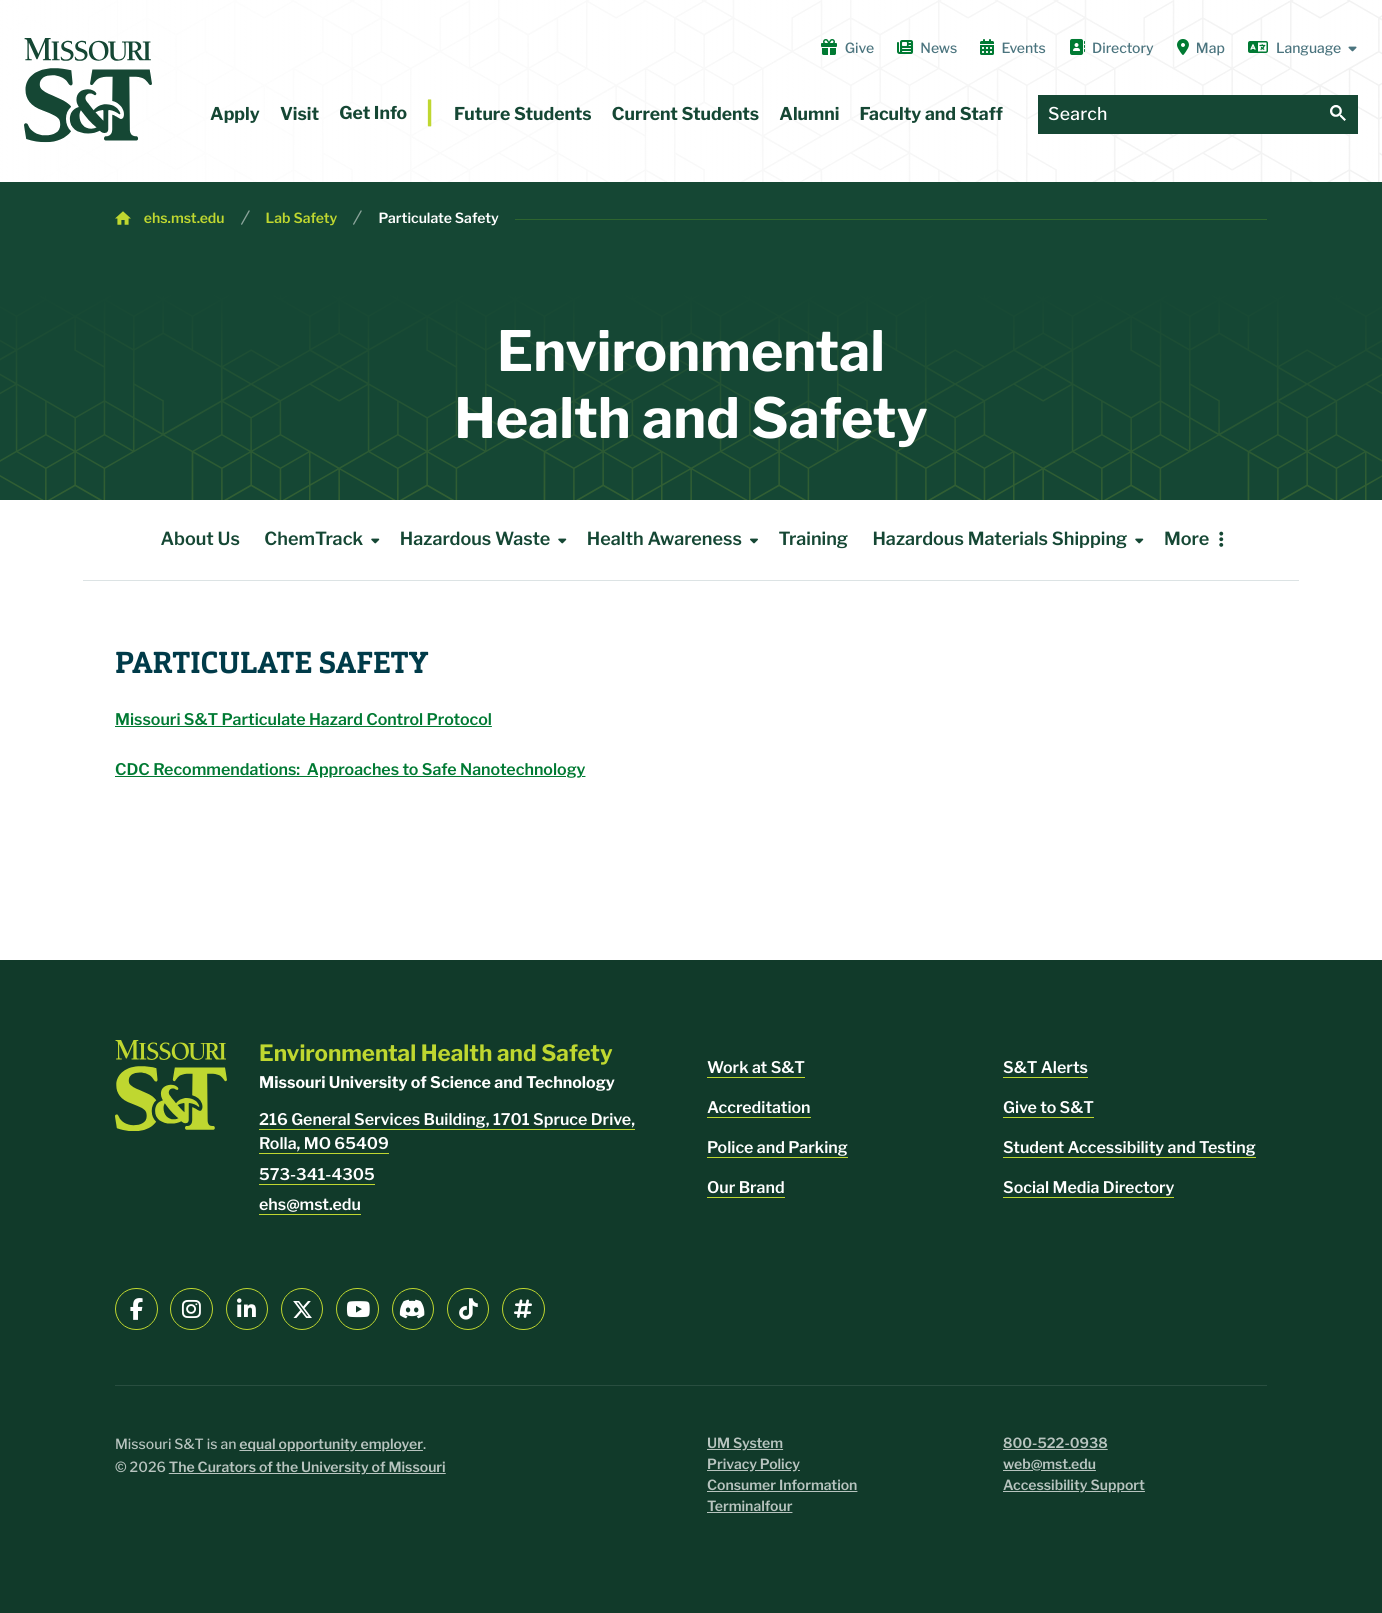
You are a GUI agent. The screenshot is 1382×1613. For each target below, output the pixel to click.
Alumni (809, 114)
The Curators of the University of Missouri (307, 1467)
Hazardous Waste (487, 540)
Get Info (373, 113)
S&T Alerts (1045, 1067)
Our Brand (746, 1187)
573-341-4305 (317, 1174)
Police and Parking (777, 1147)
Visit (299, 114)
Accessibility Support (1074, 1485)
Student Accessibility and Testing (1129, 1147)
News (927, 48)
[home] (88, 90)
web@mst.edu (1049, 1464)
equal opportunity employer (331, 1444)
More (1186, 539)
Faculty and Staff (931, 114)
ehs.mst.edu (184, 218)
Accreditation (759, 1107)
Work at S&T (756, 1067)
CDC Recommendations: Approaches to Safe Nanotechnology (350, 769)
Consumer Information (782, 1485)
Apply (235, 114)
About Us (200, 539)
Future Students (523, 114)
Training (813, 539)
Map (1201, 48)
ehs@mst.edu (310, 1204)
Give (847, 48)
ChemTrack (325, 540)
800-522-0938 (1055, 1443)
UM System (745, 1443)
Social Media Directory (1088, 1187)
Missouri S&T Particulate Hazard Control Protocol (303, 719)
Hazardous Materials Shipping (1011, 540)
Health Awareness (676, 540)
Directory (1111, 48)
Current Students (685, 114)
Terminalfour (749, 1506)
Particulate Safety (438, 218)
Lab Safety (302, 218)
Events (1013, 48)
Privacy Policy (753, 1464)
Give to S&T (1048, 1107)
